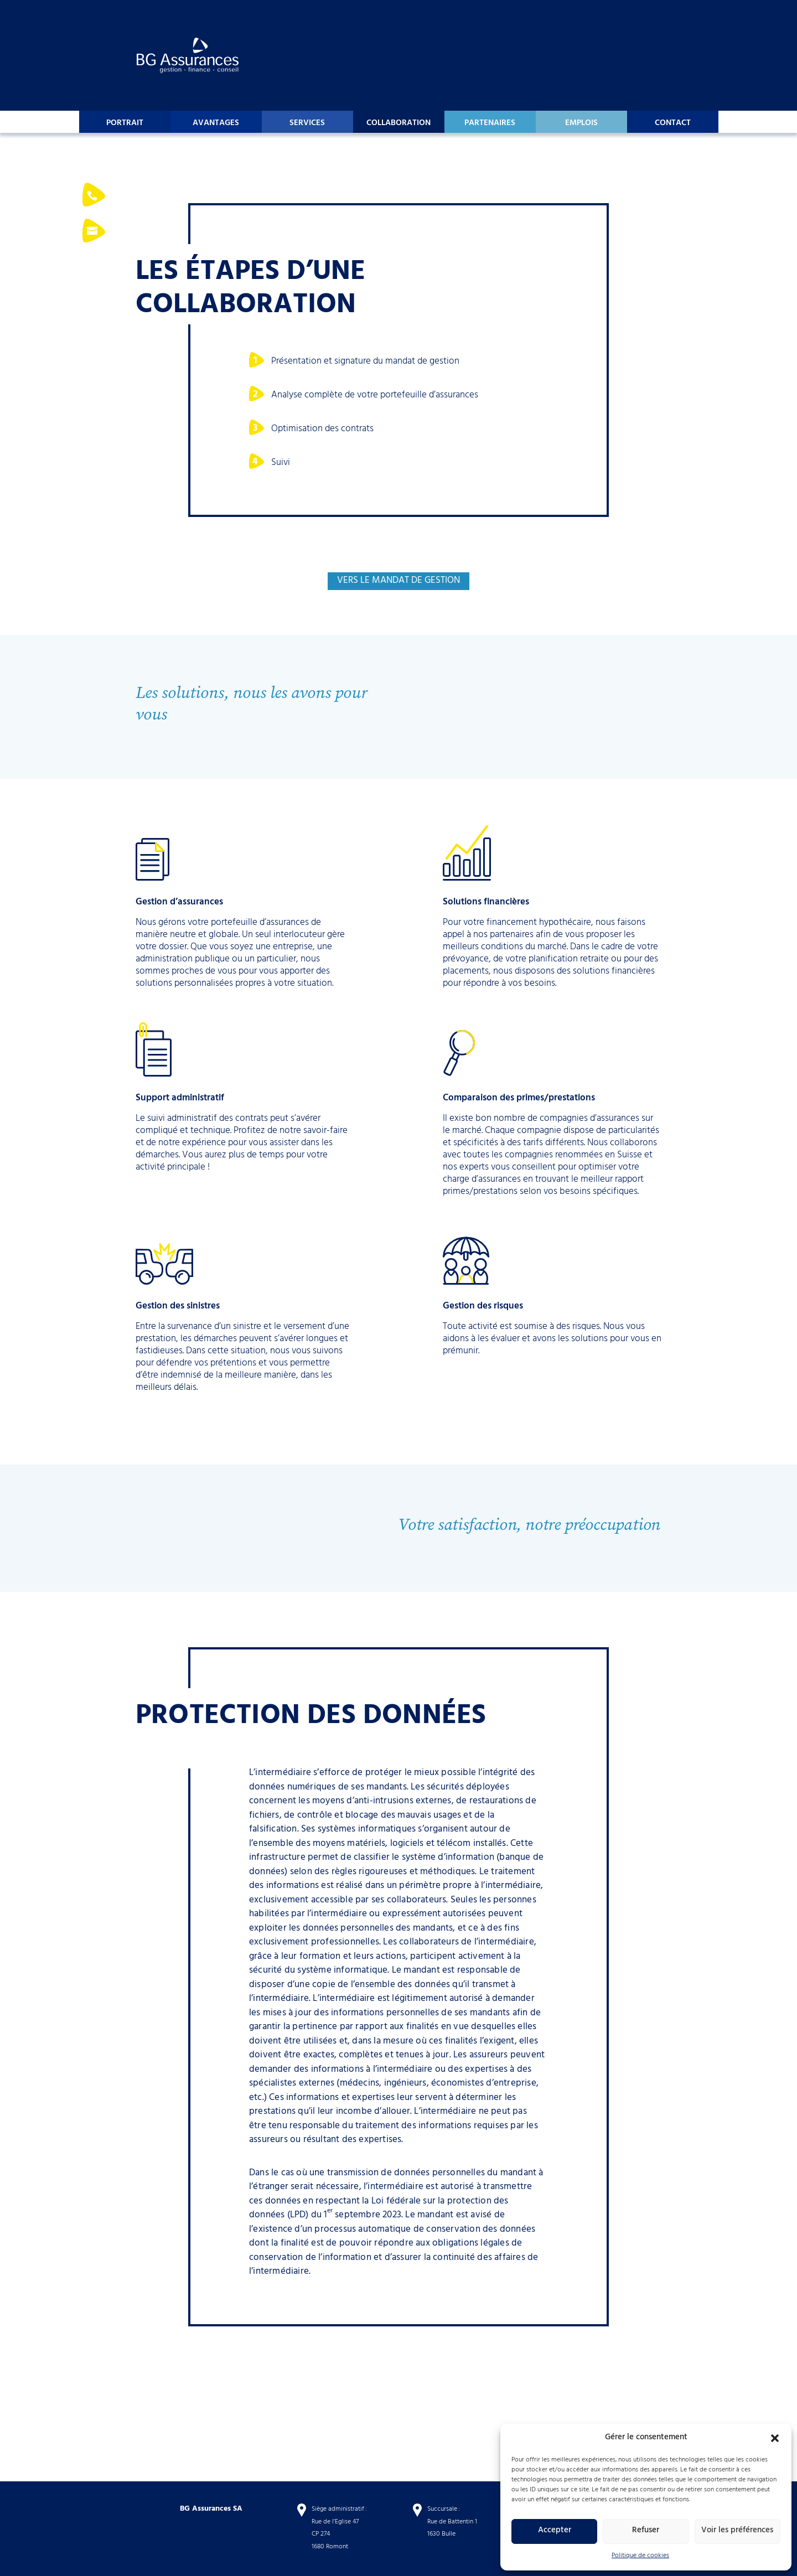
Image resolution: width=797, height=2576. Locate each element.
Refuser (645, 2531)
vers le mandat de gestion (398, 581)
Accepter (554, 2531)
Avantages (216, 124)
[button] (774, 2438)
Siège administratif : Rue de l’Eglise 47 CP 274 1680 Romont (339, 2528)
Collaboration (398, 124)
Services (307, 124)
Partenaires (489, 124)
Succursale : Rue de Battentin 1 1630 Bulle (452, 2522)
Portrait (124, 124)
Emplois (581, 124)
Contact (673, 124)
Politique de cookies (640, 2556)
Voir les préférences (737, 2531)
